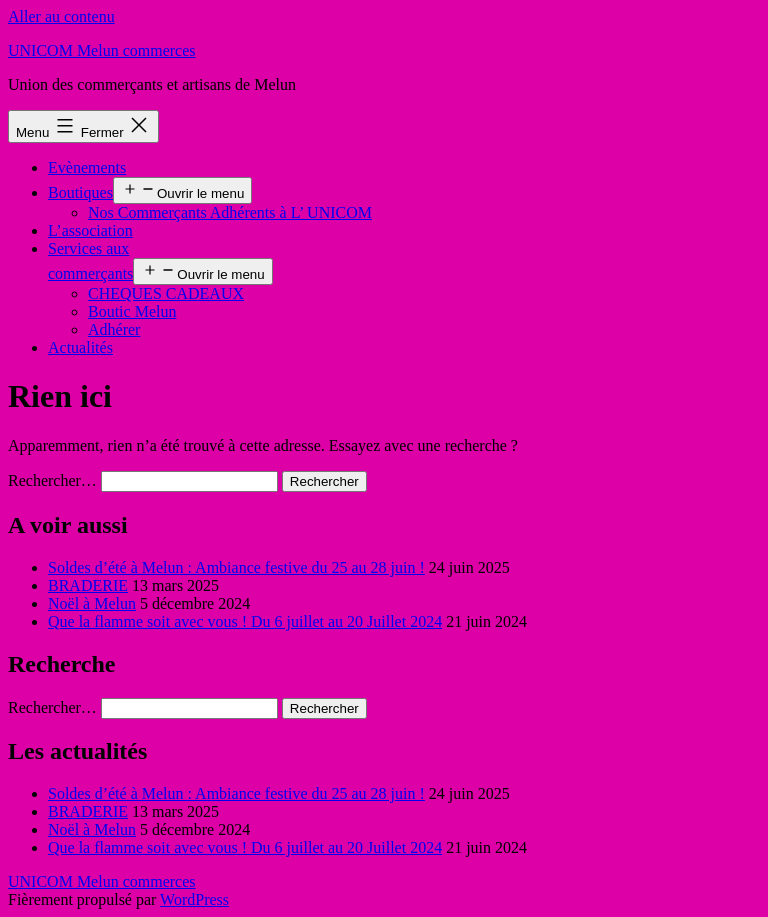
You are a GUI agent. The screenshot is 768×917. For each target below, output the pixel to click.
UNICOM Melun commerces (102, 50)
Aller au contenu (61, 16)
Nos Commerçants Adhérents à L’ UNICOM (230, 212)
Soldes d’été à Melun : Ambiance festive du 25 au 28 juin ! (236, 567)
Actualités (80, 347)
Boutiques (80, 192)
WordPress (194, 899)
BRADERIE (88, 585)
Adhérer (114, 329)
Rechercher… (52, 480)
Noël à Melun (92, 603)
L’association (90, 230)
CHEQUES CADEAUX (166, 293)
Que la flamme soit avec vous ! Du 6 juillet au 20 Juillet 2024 (245, 621)
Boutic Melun (132, 311)
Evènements (87, 167)
